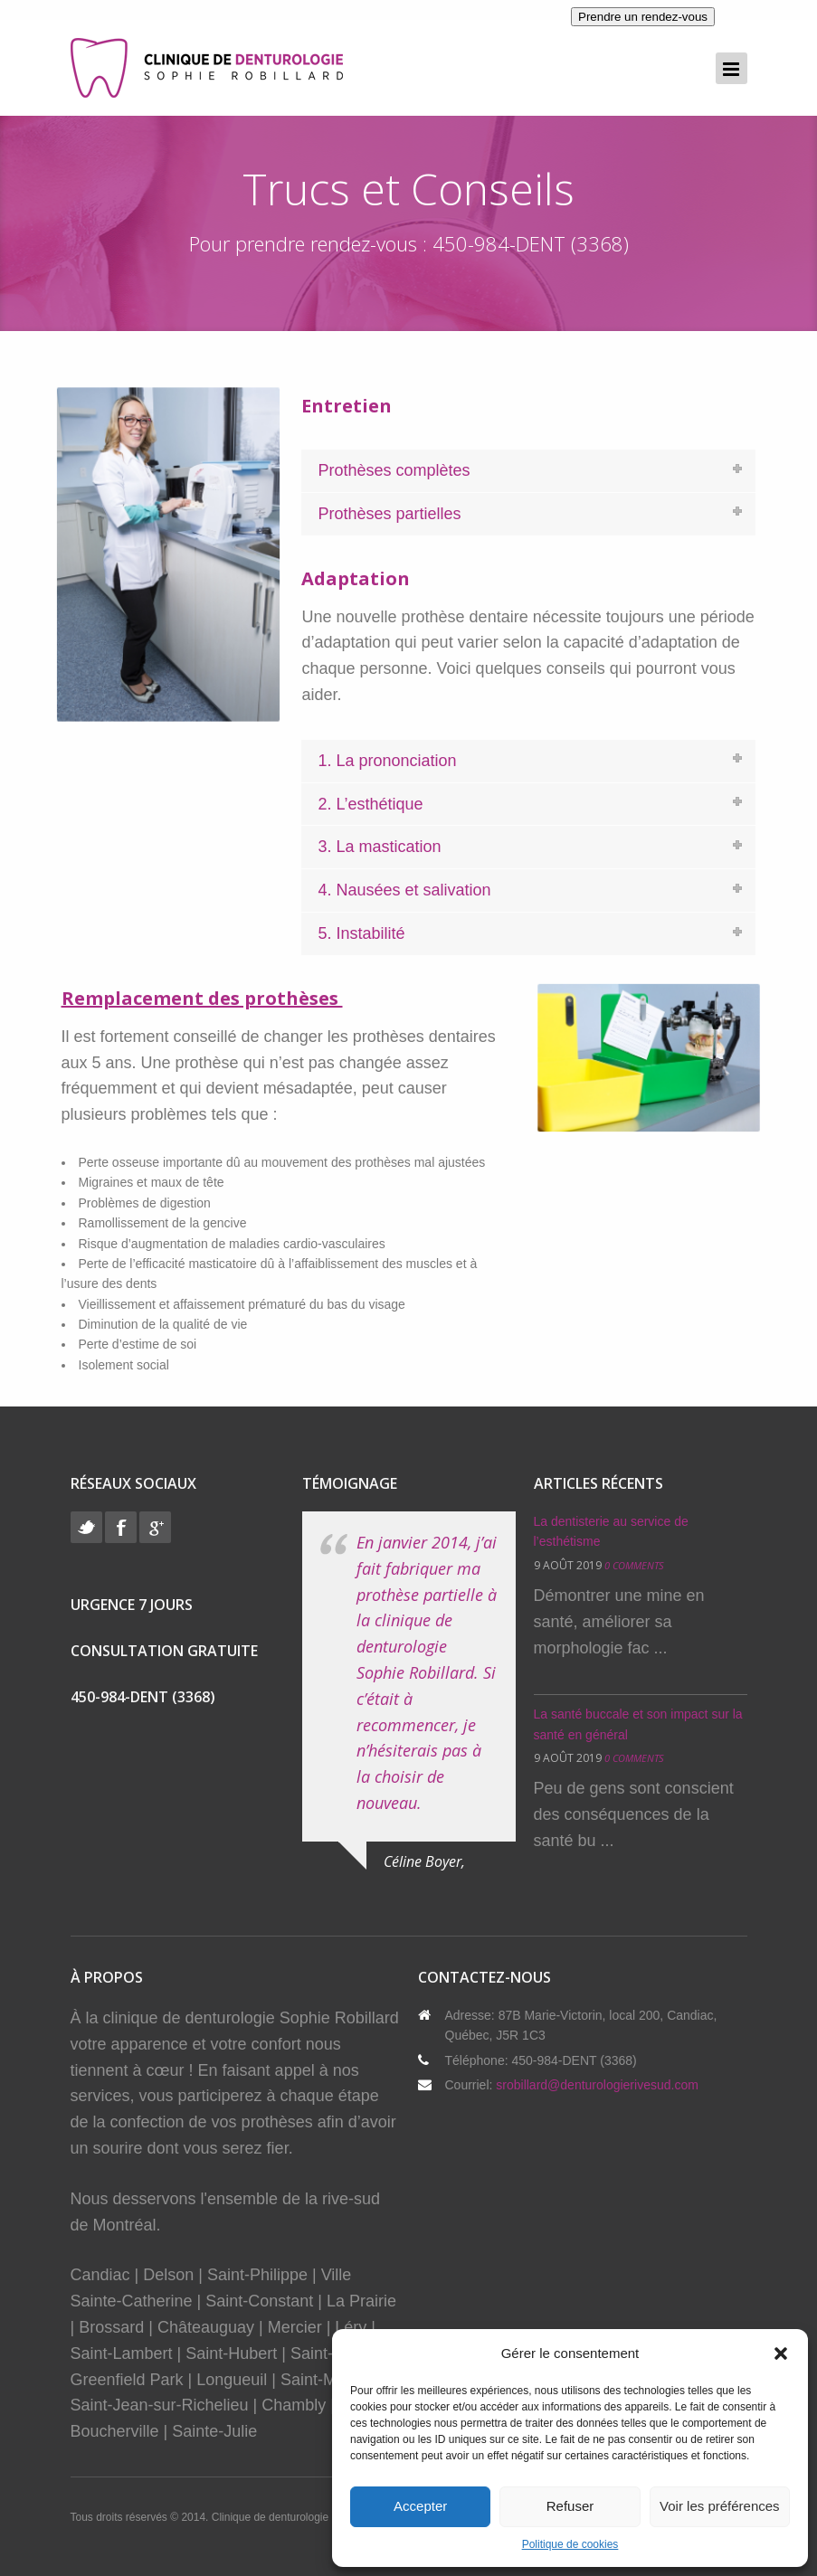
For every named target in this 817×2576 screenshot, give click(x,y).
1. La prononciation (387, 761)
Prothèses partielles (389, 514)
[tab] (528, 471)
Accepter (420, 2506)
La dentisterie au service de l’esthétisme (611, 1531)
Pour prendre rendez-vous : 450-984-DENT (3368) (409, 243)
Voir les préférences (720, 2506)
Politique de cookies (570, 2544)
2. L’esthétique (370, 804)
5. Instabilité (361, 933)
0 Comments (634, 1565)
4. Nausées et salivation (404, 890)
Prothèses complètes (394, 470)
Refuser (570, 2506)
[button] (781, 2353)
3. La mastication (379, 847)
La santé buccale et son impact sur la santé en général (638, 1724)
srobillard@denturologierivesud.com (597, 2085)
